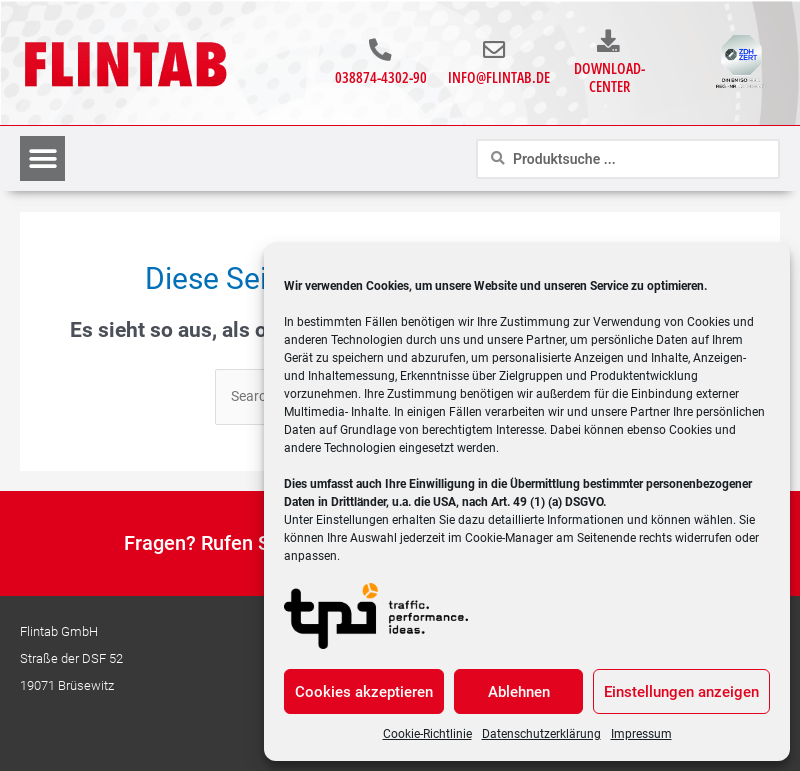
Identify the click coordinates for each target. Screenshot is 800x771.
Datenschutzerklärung (541, 734)
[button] (42, 159)
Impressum (641, 734)
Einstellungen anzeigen (681, 692)
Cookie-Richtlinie (427, 734)
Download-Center (609, 78)
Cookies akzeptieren (364, 692)
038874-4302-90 (381, 78)
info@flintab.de (499, 78)
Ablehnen (519, 692)
